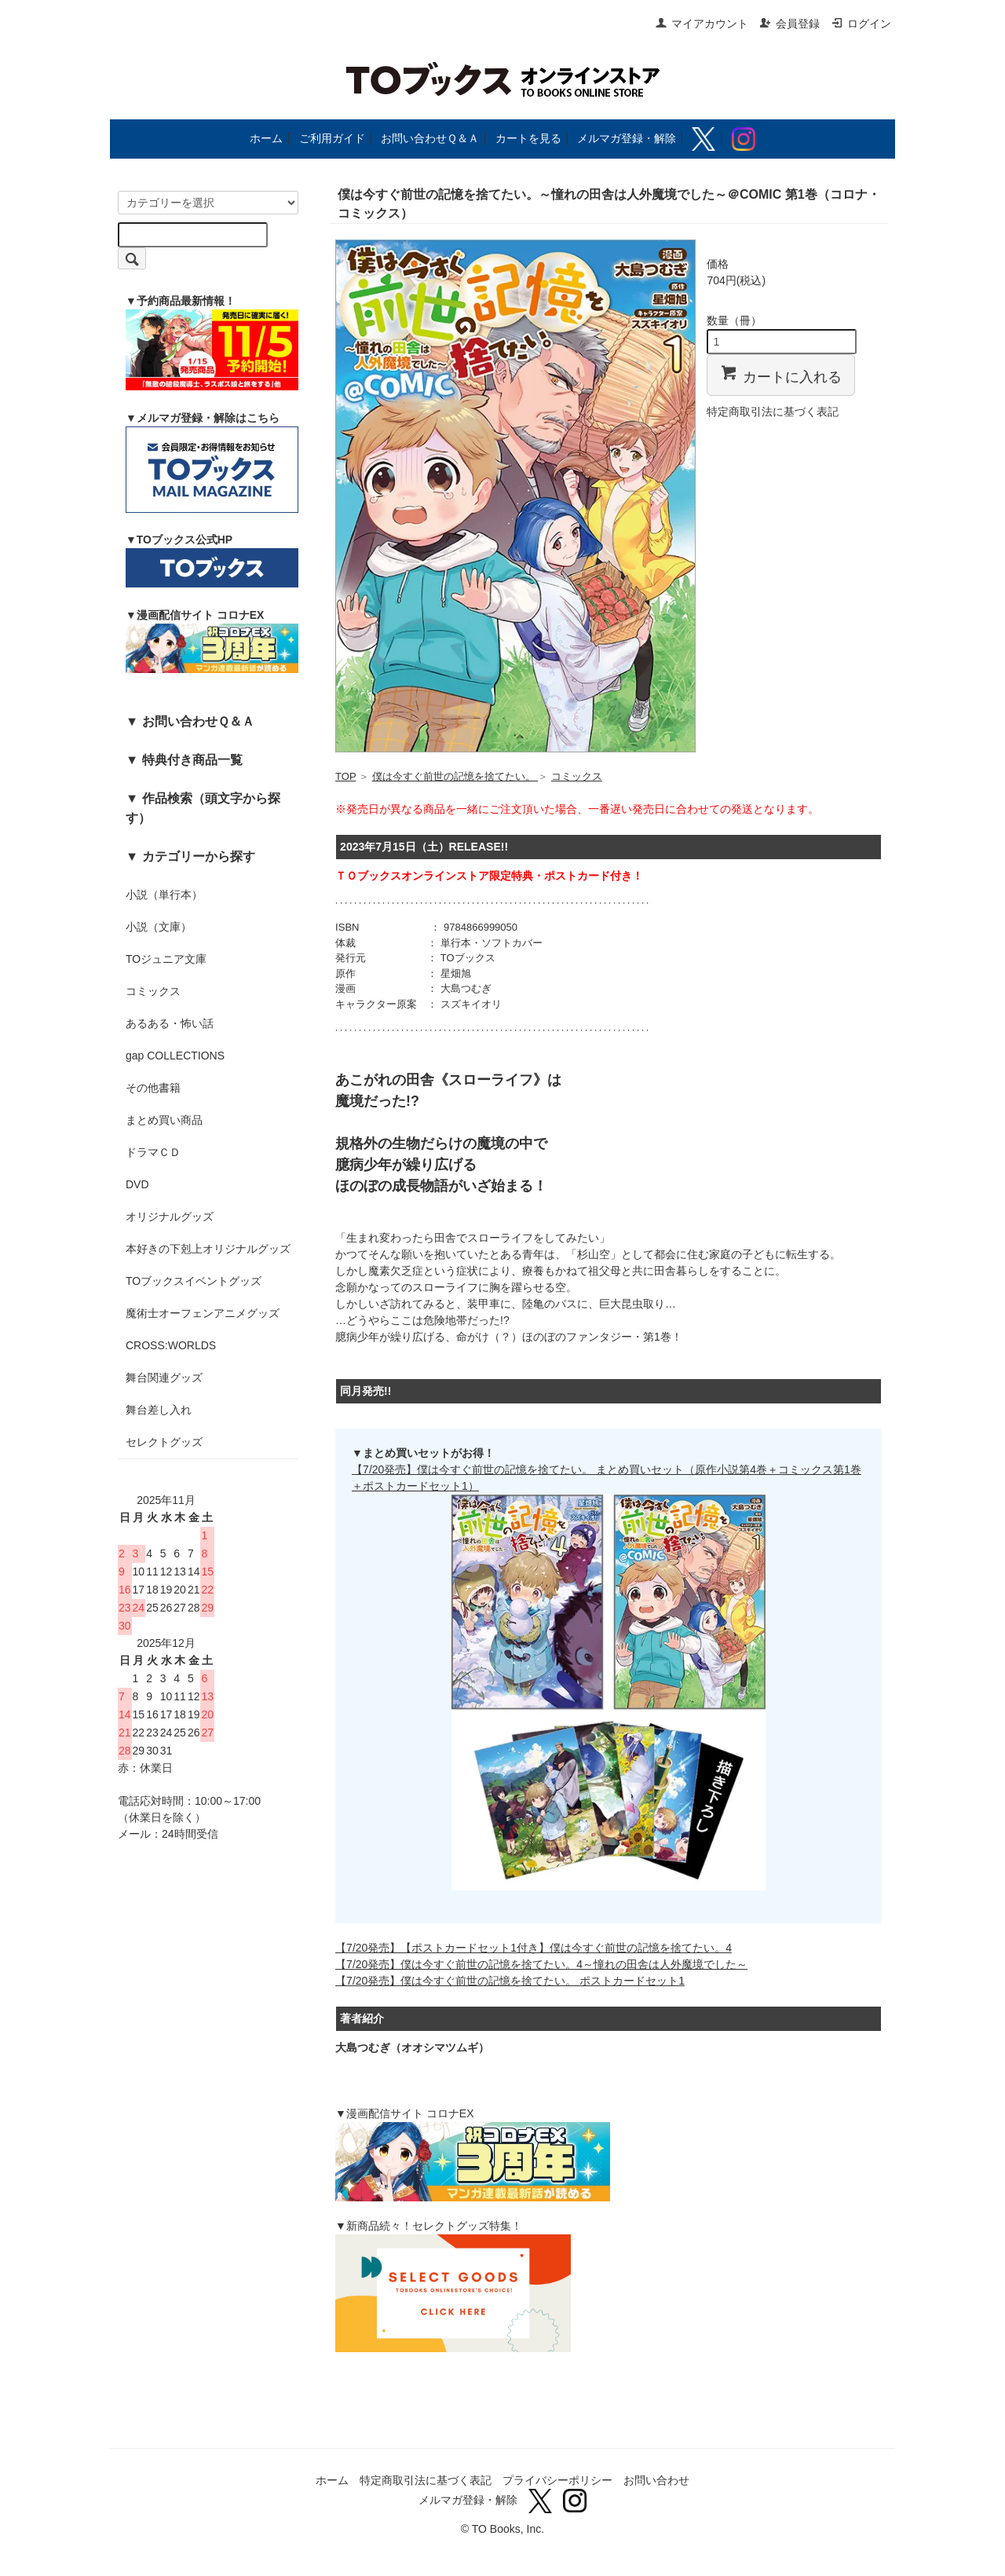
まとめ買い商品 (164, 1120)
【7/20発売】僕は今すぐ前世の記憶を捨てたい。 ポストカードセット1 (510, 1980)
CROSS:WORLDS (171, 1345)
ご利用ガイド (332, 138)
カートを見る (528, 138)
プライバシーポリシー (557, 2480)
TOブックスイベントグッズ (193, 1281)
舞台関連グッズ (164, 1377)
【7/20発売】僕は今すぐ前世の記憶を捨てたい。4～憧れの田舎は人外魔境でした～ (541, 1964)
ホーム (266, 138)
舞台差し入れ (159, 1409)
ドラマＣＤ (153, 1152)
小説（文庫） (159, 926)
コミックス (153, 991)
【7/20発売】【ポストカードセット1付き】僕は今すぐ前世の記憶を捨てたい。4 (533, 1947)
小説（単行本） (164, 894)
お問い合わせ (656, 2480)
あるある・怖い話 (170, 1023)
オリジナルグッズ (170, 1216)
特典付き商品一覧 (192, 759)
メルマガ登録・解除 (626, 138)
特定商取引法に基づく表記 (773, 411)
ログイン (861, 23)
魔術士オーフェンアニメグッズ (203, 1313)
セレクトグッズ (164, 1442)
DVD (137, 1184)
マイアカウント (701, 23)
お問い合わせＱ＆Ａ (430, 138)
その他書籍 (153, 1087)
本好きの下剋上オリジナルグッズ (208, 1248)
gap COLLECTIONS (175, 1055)
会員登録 (789, 23)
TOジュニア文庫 (166, 959)
